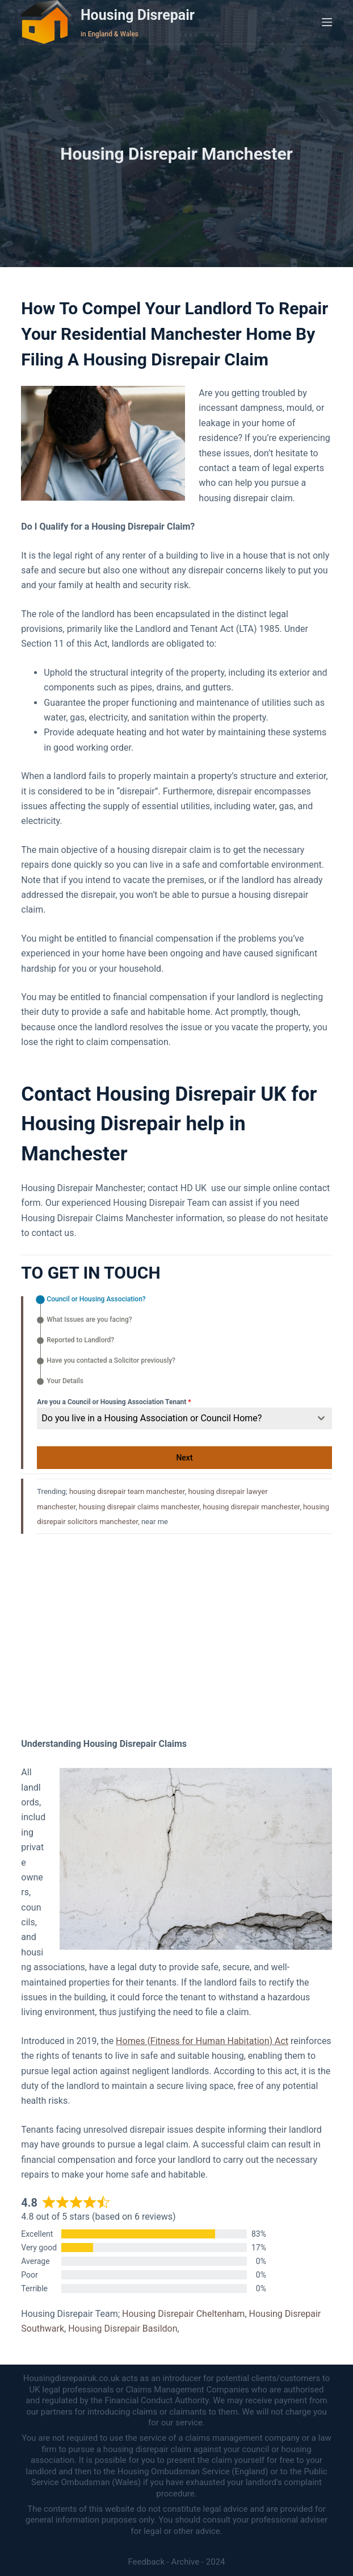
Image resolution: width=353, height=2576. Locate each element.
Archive (185, 2562)
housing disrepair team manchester (127, 1491)
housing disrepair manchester (251, 1507)
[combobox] (184, 1418)
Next (184, 1457)
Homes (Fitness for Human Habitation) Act (202, 2041)
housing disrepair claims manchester (139, 1507)
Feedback (146, 2562)
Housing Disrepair (138, 15)
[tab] (91, 1299)
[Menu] (327, 22)
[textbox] (173, 1418)
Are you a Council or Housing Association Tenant (114, 1402)
